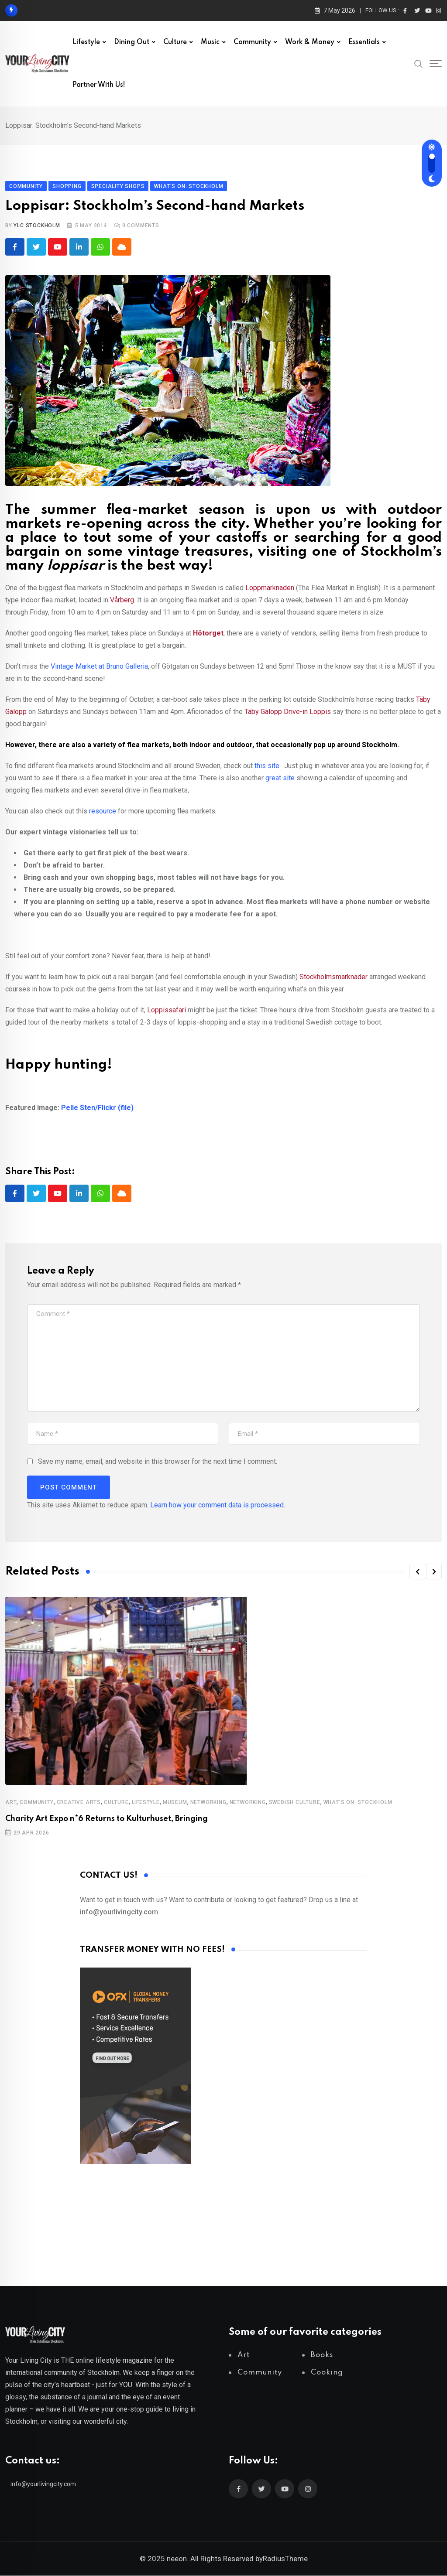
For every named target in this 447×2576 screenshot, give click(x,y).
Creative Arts (79, 1803)
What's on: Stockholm (357, 1803)
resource (102, 811)
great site (280, 778)
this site (266, 766)
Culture (175, 42)
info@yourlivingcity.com (43, 2484)
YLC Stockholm (37, 225)
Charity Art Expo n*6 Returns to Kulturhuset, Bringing (106, 1819)
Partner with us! (98, 85)
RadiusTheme (285, 2559)
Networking (208, 1803)
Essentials (364, 42)
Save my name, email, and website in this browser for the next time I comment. (157, 1462)
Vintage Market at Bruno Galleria (99, 666)
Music (210, 42)
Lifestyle (86, 42)
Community (252, 42)
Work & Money (309, 42)
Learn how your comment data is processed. (217, 1505)
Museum (175, 1803)
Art (11, 1803)
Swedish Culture (294, 1803)
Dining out (131, 42)
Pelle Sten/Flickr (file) (97, 1108)
